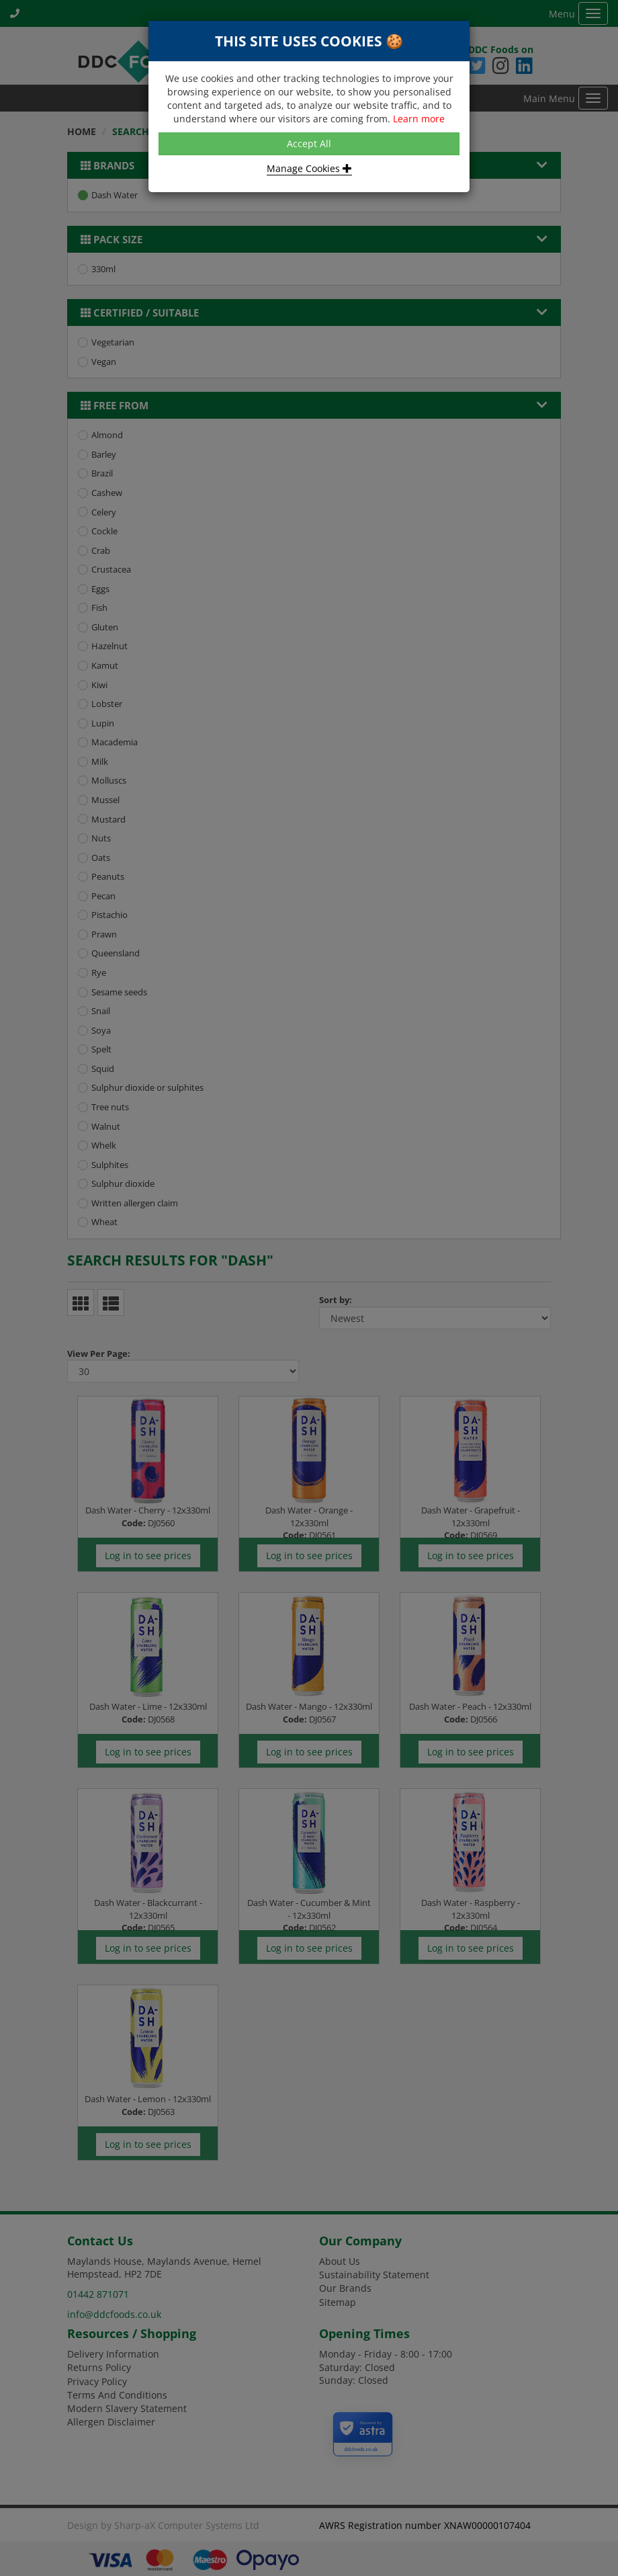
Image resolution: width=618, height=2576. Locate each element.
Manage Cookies (309, 168)
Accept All (309, 143)
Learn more (419, 118)
